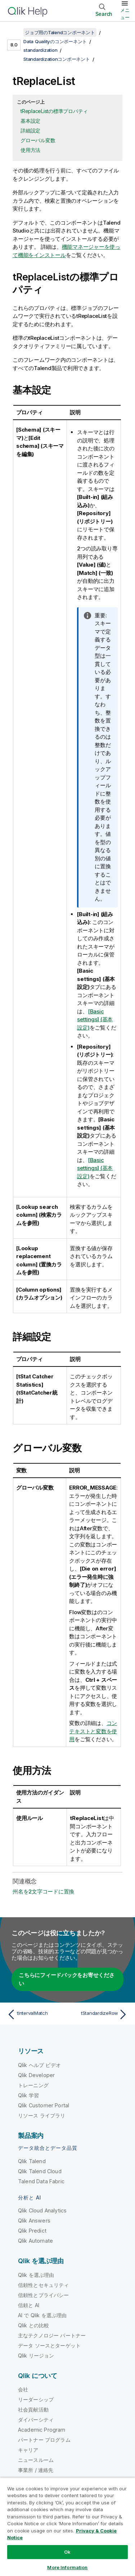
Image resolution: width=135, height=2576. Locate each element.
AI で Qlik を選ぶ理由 (42, 2315)
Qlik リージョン (36, 2355)
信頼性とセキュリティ (43, 2285)
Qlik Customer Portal (43, 2105)
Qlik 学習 (28, 2095)
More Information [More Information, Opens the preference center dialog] (67, 2567)
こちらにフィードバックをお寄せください (66, 1979)
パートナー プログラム (44, 2440)
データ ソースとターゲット (49, 2345)
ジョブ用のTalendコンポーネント (60, 32)
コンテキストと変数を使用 (93, 1731)
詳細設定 (30, 130)
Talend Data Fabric (41, 2181)
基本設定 (30, 121)
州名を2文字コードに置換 (43, 1891)
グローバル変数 (38, 140)
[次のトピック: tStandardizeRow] (99, 2014)
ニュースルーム (36, 2460)
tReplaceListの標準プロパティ (54, 111)
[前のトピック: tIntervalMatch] (35, 2014)
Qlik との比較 (33, 2325)
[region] (67, 2526)
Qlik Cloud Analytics (42, 2210)
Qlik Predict (32, 2231)
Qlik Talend (32, 2161)
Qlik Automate (35, 2241)
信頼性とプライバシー (43, 2295)
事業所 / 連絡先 (35, 2470)
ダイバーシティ (36, 2420)
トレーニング (33, 2085)
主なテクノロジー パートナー (52, 2335)
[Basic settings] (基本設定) (95, 1019)
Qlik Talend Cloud (40, 2171)
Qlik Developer (36, 2075)
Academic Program (42, 2430)
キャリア (28, 2450)
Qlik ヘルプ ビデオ (39, 2065)
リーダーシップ (36, 2399)
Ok (67, 2552)
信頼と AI (28, 2305)
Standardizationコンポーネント (56, 59)
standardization (40, 50)
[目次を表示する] (14, 32)
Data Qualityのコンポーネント (55, 41)
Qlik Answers (34, 2220)
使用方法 (30, 150)
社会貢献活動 (33, 2409)
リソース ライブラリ (42, 2115)
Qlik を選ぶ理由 (36, 2275)
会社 (23, 2389)
